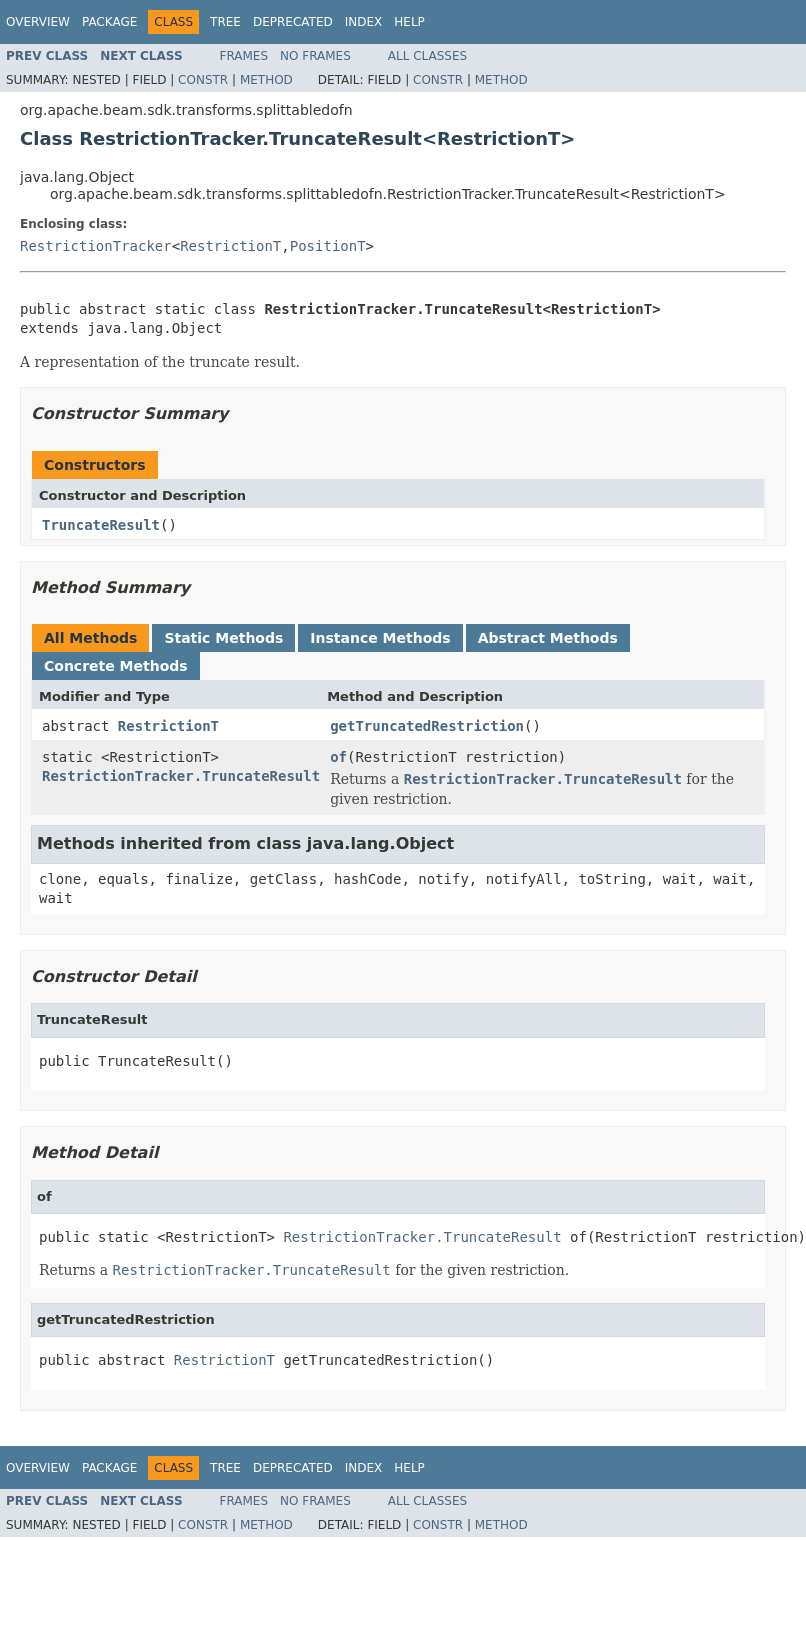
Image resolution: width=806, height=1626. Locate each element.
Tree (225, 22)
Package (109, 22)
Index (364, 22)
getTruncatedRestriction (427, 726)
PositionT (328, 246)
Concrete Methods (116, 666)
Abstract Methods (548, 638)
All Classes (427, 56)
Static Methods (223, 638)
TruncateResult (101, 525)
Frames (244, 56)
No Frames (315, 56)
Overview (38, 22)
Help (409, 22)
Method (266, 80)
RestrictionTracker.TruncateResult (181, 776)
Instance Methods (380, 638)
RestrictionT (230, 246)
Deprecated (293, 22)
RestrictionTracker (96, 246)
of (338, 757)
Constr (203, 80)
